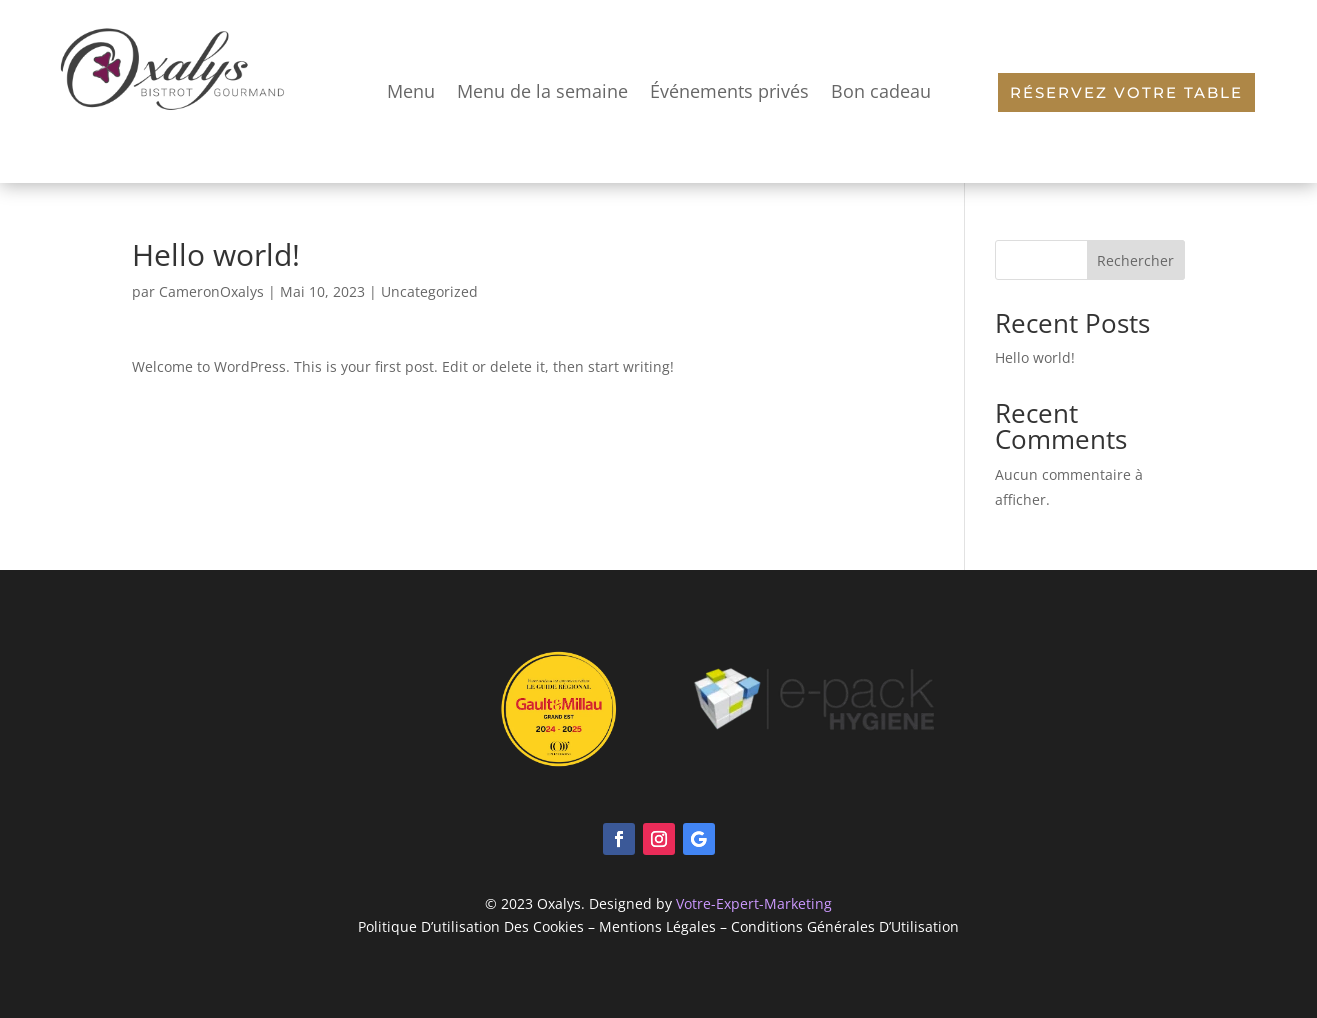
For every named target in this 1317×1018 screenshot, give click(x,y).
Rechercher (1135, 260)
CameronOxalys (211, 291)
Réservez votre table (1126, 92)
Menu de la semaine (542, 91)
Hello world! (1035, 357)
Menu (411, 91)
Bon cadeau (881, 91)
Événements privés (729, 91)
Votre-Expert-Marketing (754, 903)
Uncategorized (429, 291)
